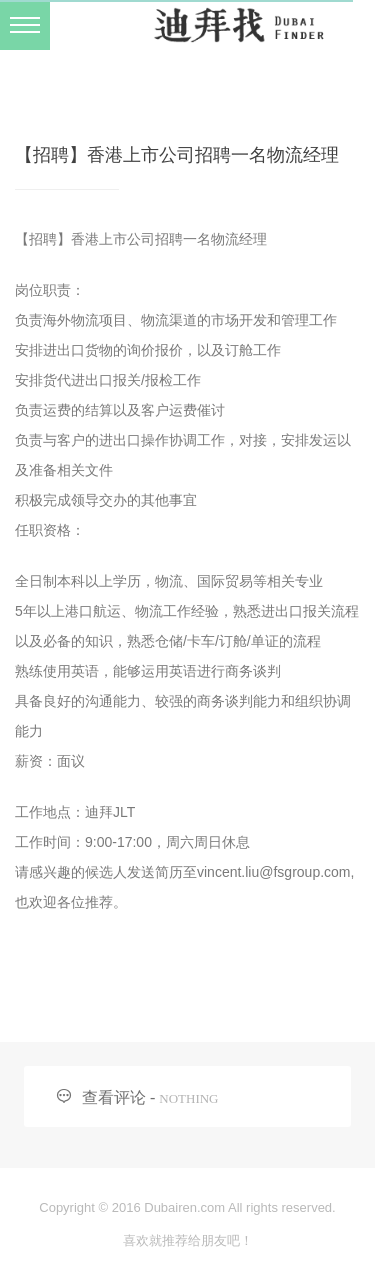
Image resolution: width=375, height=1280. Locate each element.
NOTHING (188, 1098)
